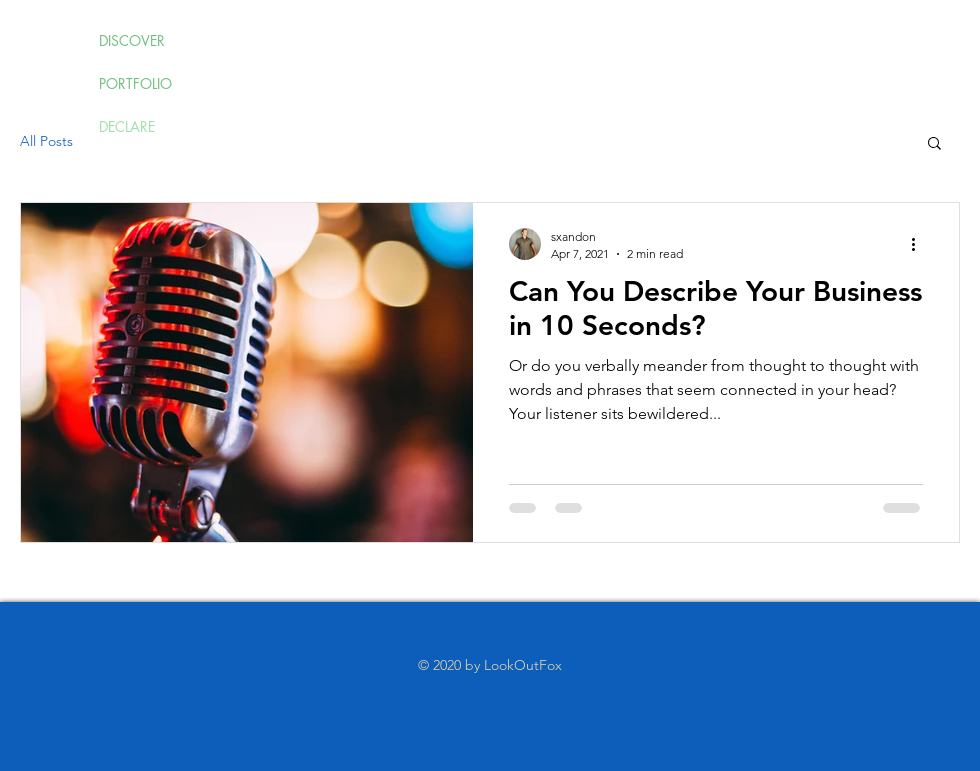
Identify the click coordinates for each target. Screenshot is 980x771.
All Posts (46, 141)
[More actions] (920, 244)
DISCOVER (132, 40)
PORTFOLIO (135, 83)
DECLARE (127, 126)
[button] (934, 144)
